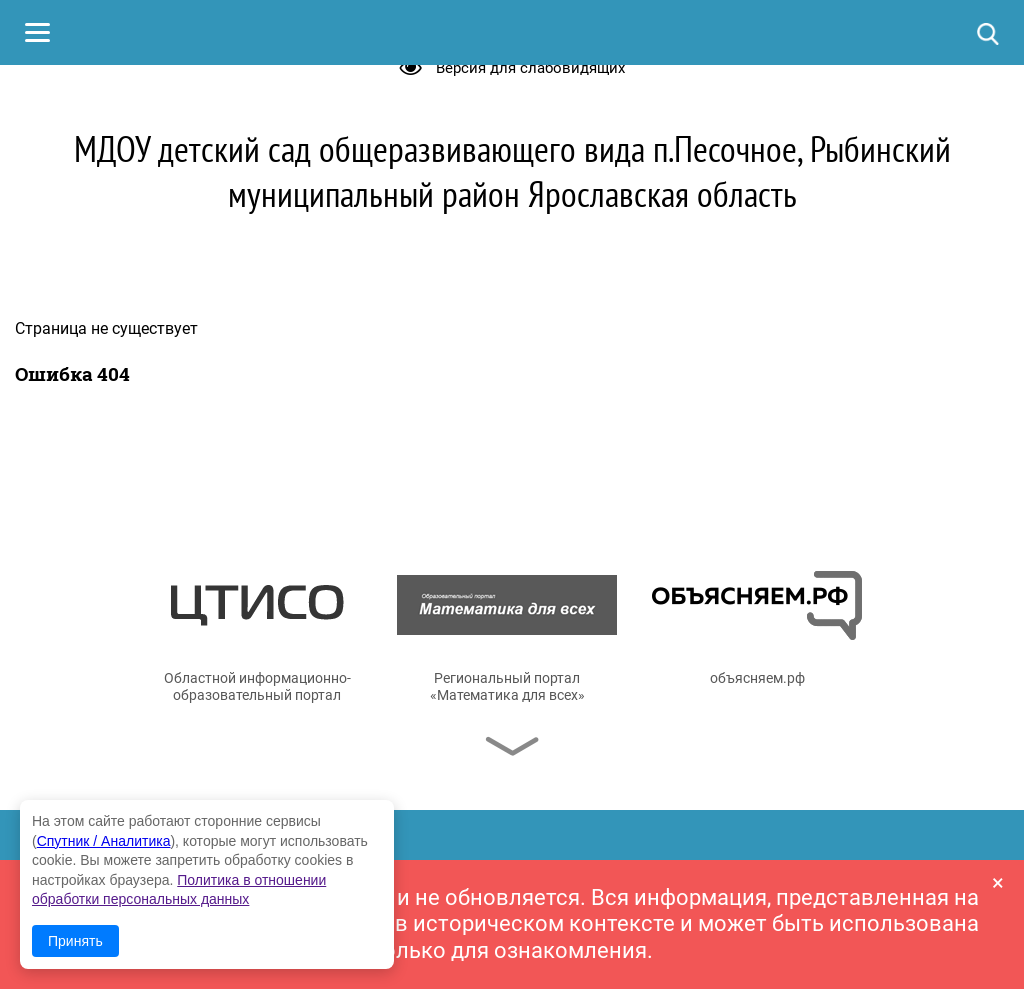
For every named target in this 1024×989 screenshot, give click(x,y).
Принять (75, 941)
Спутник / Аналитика (104, 841)
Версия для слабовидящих (530, 68)
